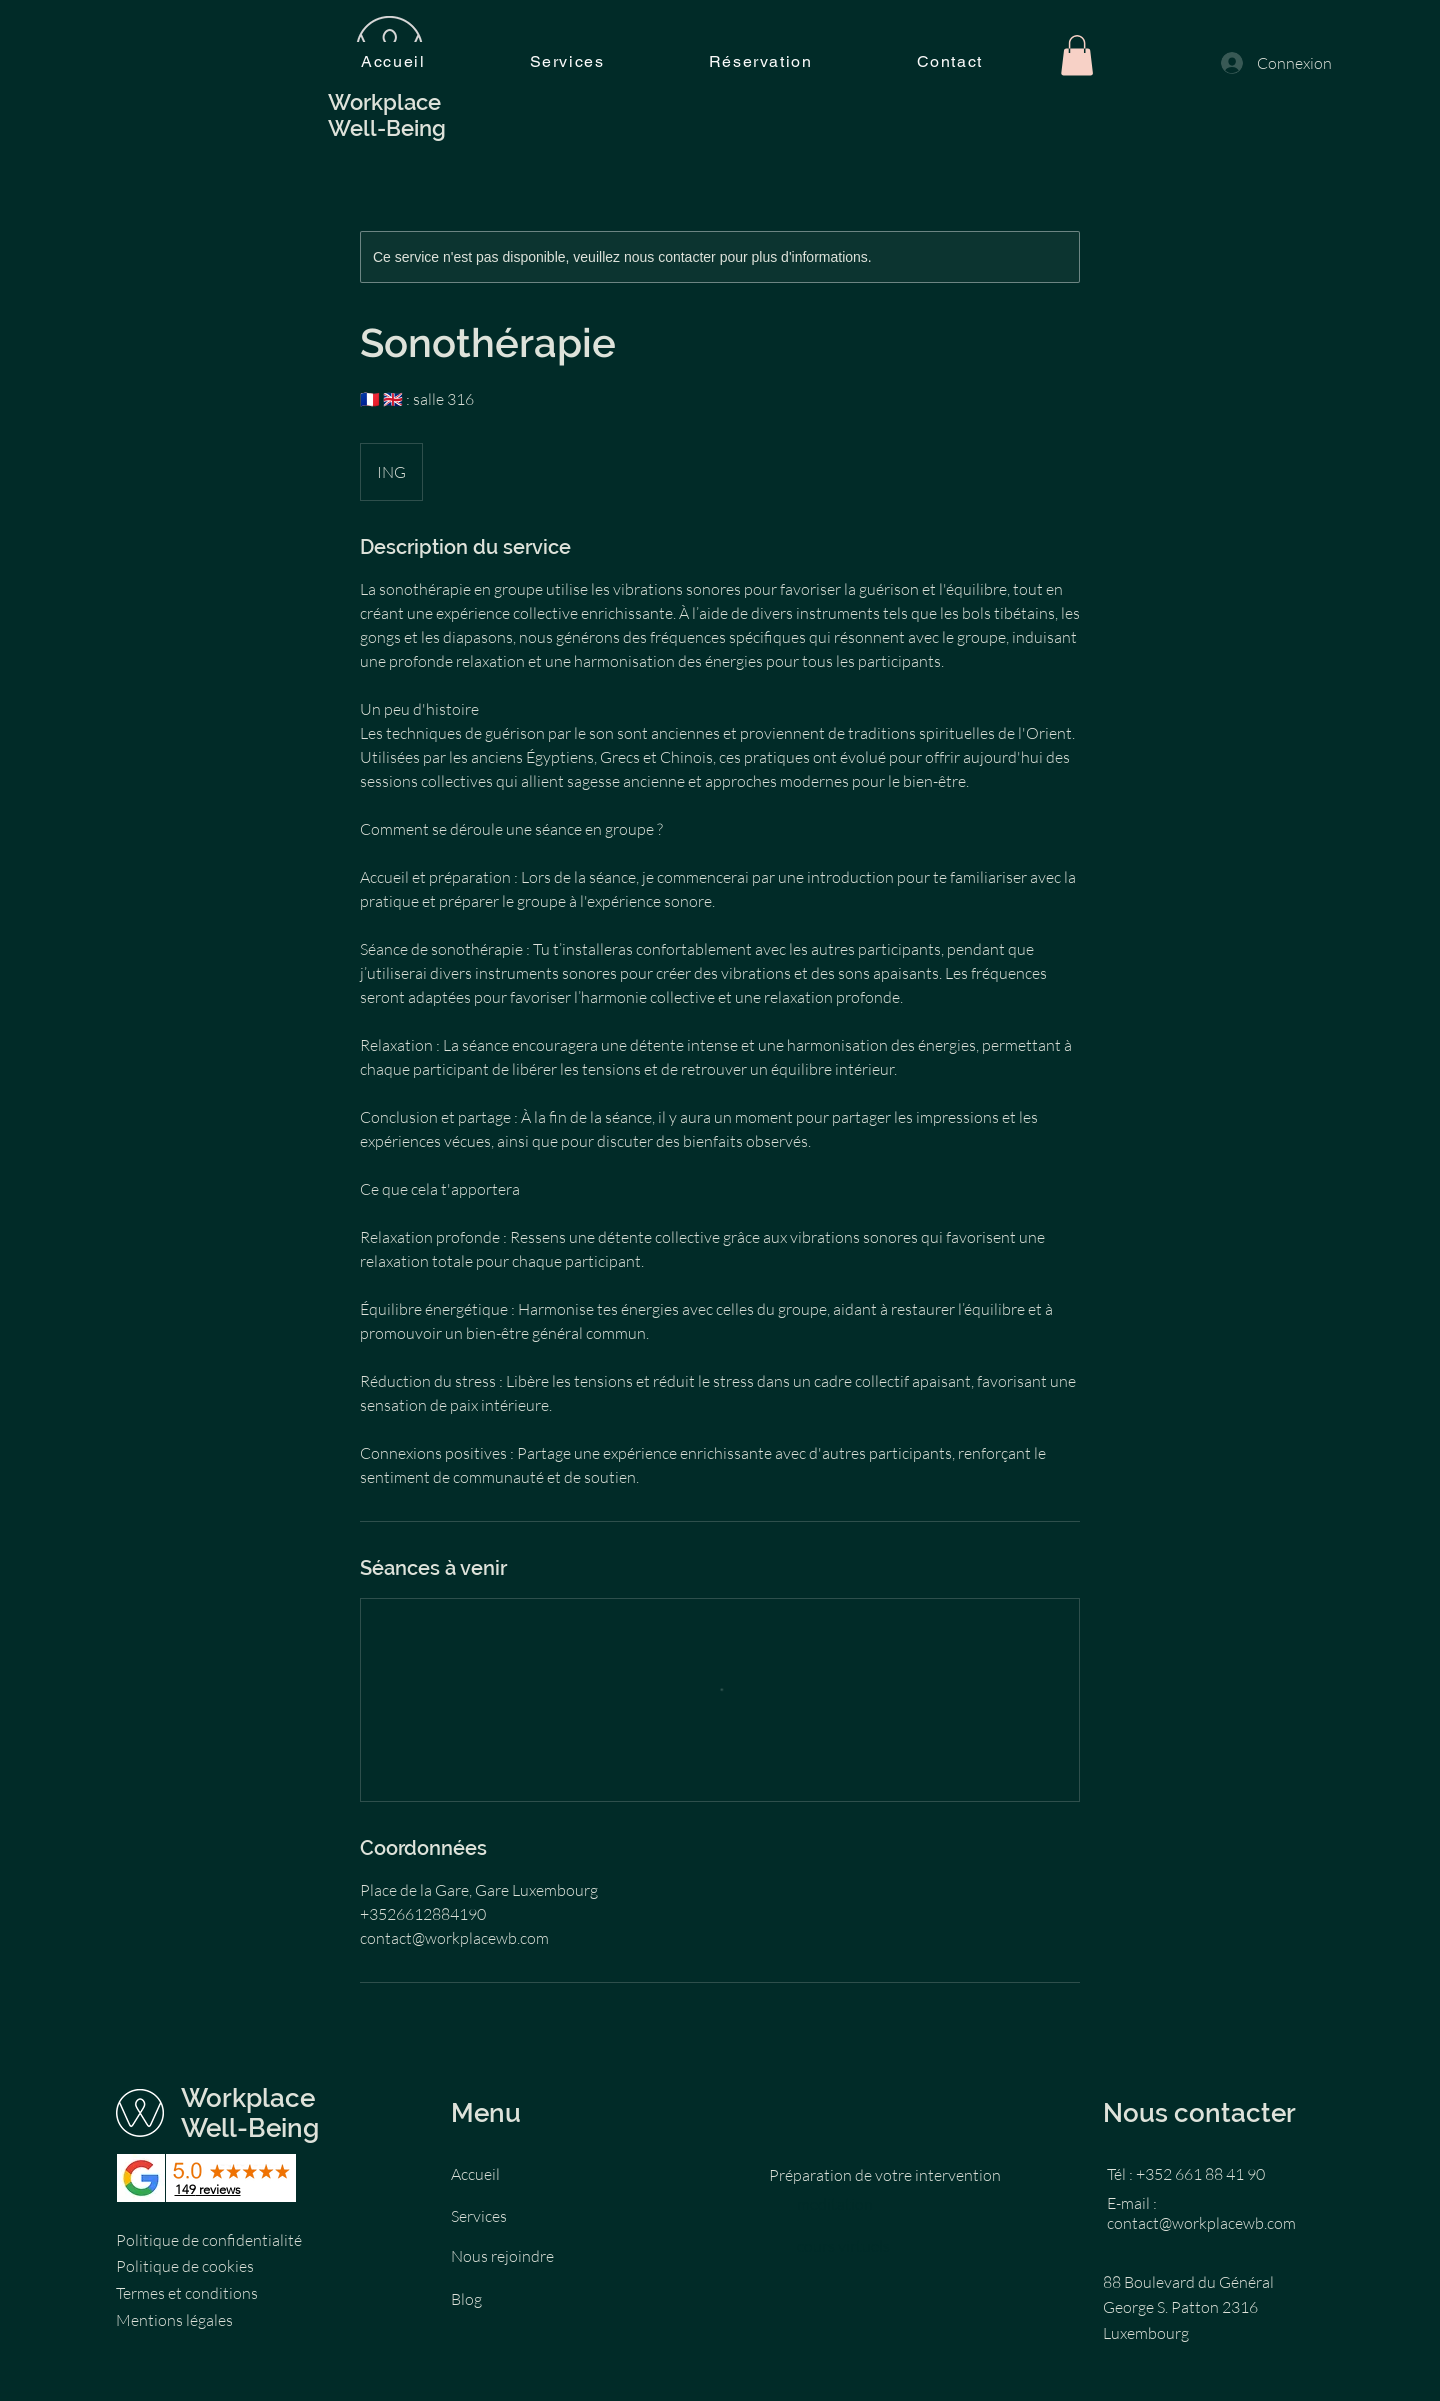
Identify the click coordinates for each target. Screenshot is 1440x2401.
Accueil (475, 2174)
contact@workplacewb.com (1201, 2223)
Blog (466, 2299)
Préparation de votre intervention (885, 2175)
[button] (1077, 55)
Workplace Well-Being (253, 2113)
